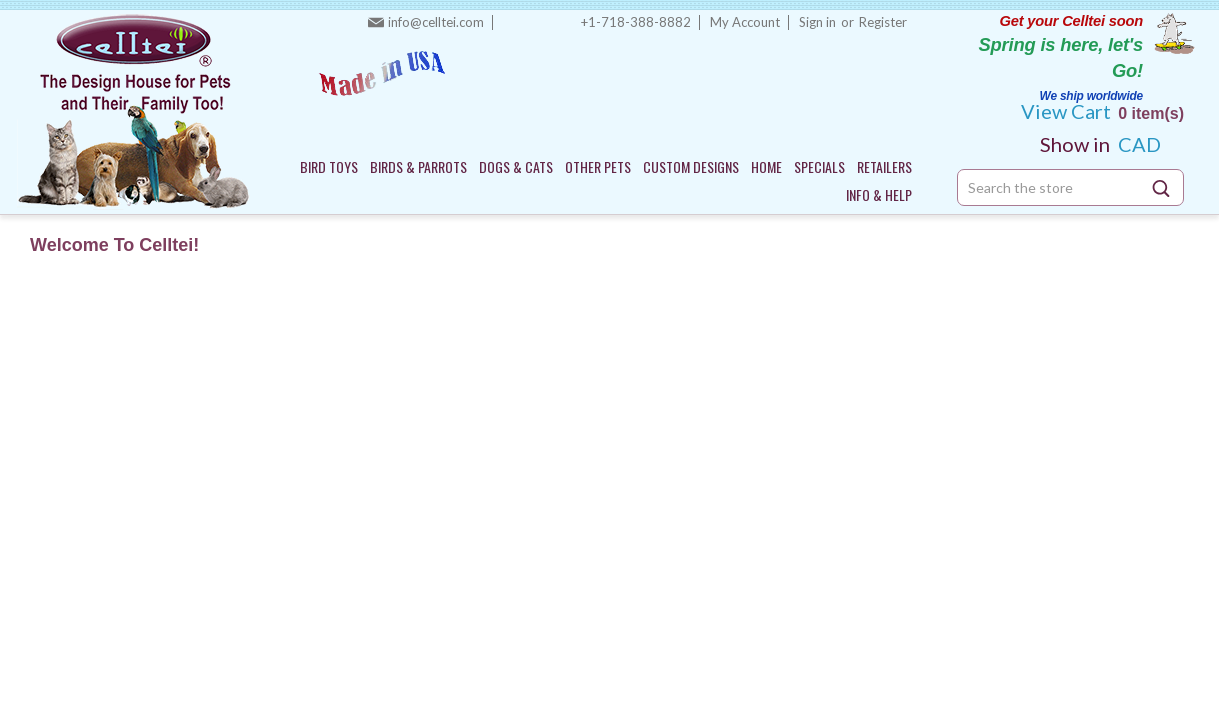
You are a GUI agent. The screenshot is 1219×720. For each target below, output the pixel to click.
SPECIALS (819, 166)
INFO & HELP (879, 194)
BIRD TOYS (329, 166)
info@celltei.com (436, 22)
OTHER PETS (598, 166)
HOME (766, 166)
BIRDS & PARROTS (418, 166)
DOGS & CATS (516, 166)
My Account (745, 22)
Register (883, 22)
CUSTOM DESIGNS (691, 166)
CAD (1108, 144)
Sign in (817, 22)
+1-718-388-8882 (636, 22)
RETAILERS (884, 166)
